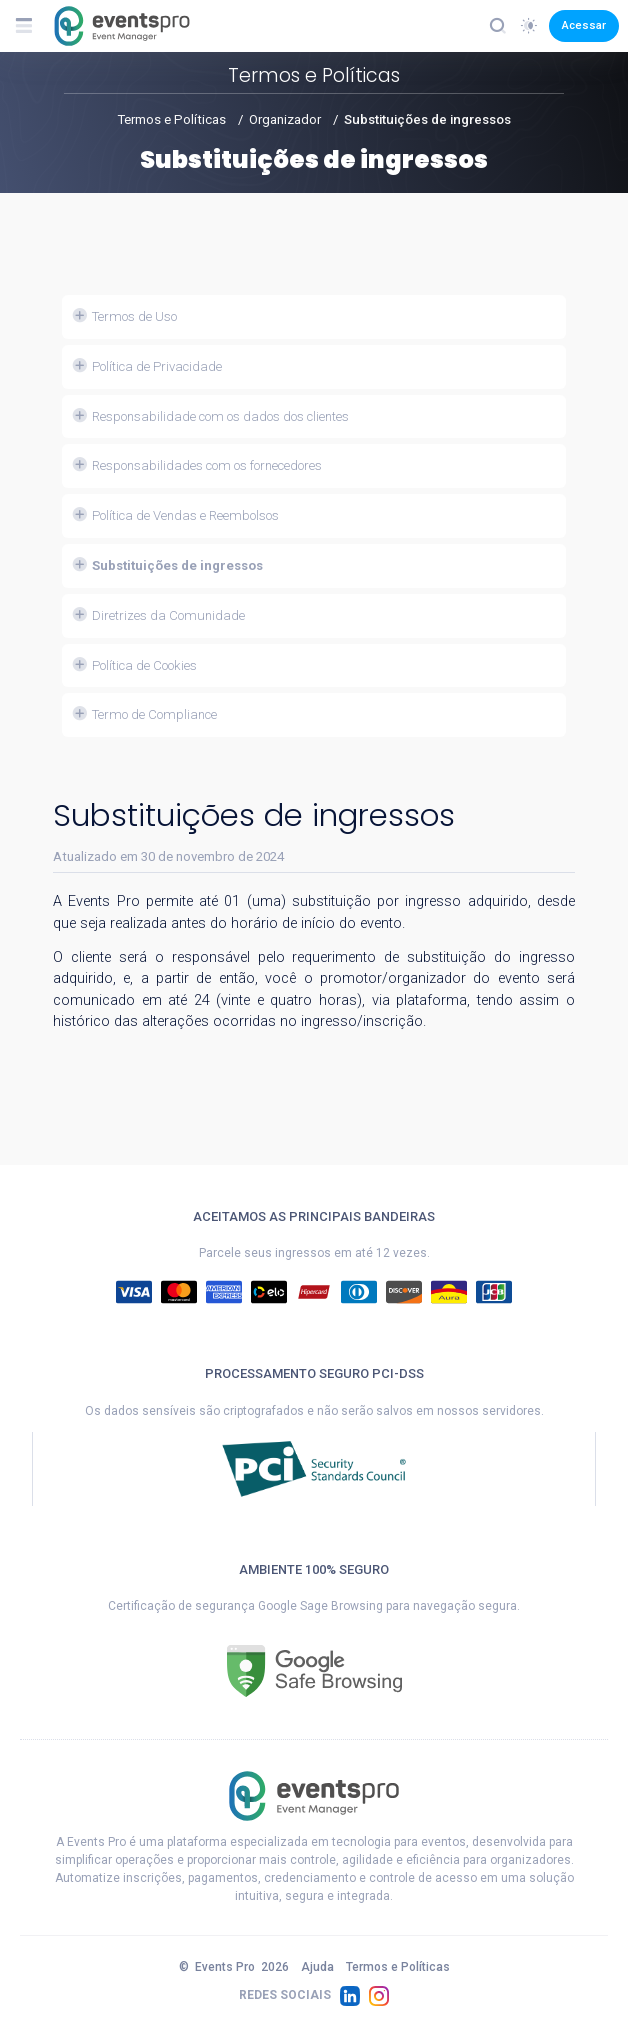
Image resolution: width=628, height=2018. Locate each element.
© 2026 (234, 1967)
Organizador (285, 119)
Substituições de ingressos (427, 119)
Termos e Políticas (171, 119)
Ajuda (317, 1967)
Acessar (584, 25)
